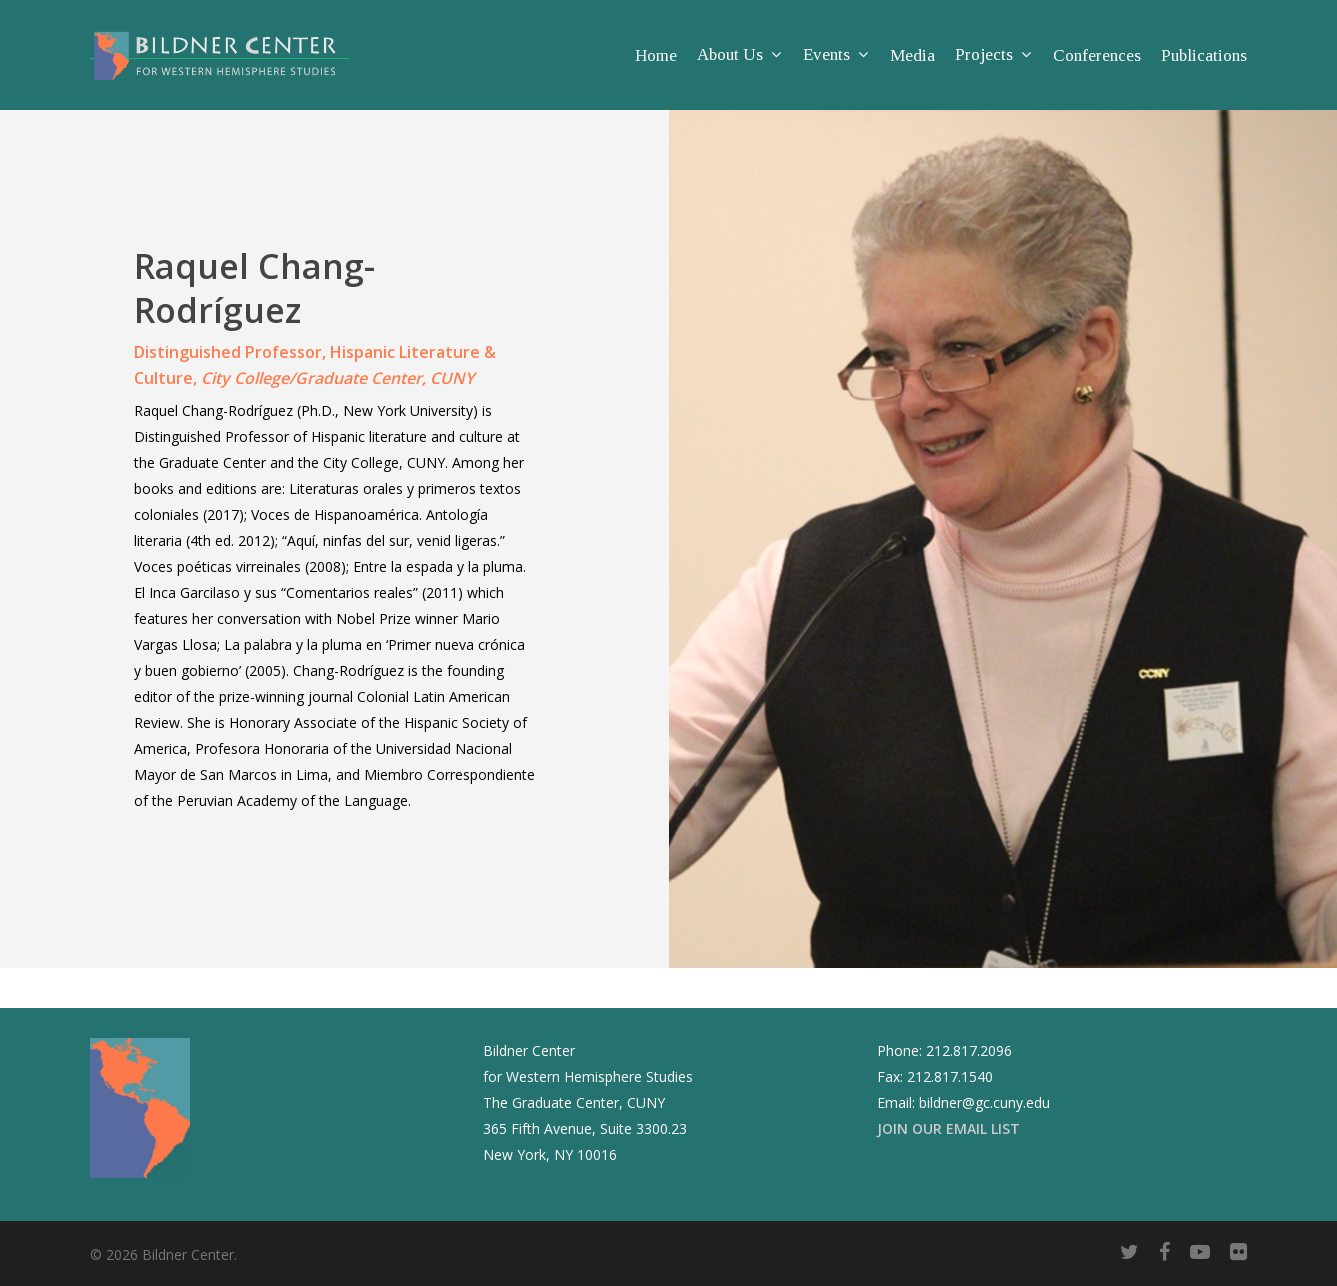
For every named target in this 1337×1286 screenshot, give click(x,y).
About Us (739, 55)
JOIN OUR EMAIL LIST (948, 1128)
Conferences (1097, 55)
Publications (1204, 55)
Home (656, 55)
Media (912, 55)
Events (835, 55)
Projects (993, 55)
